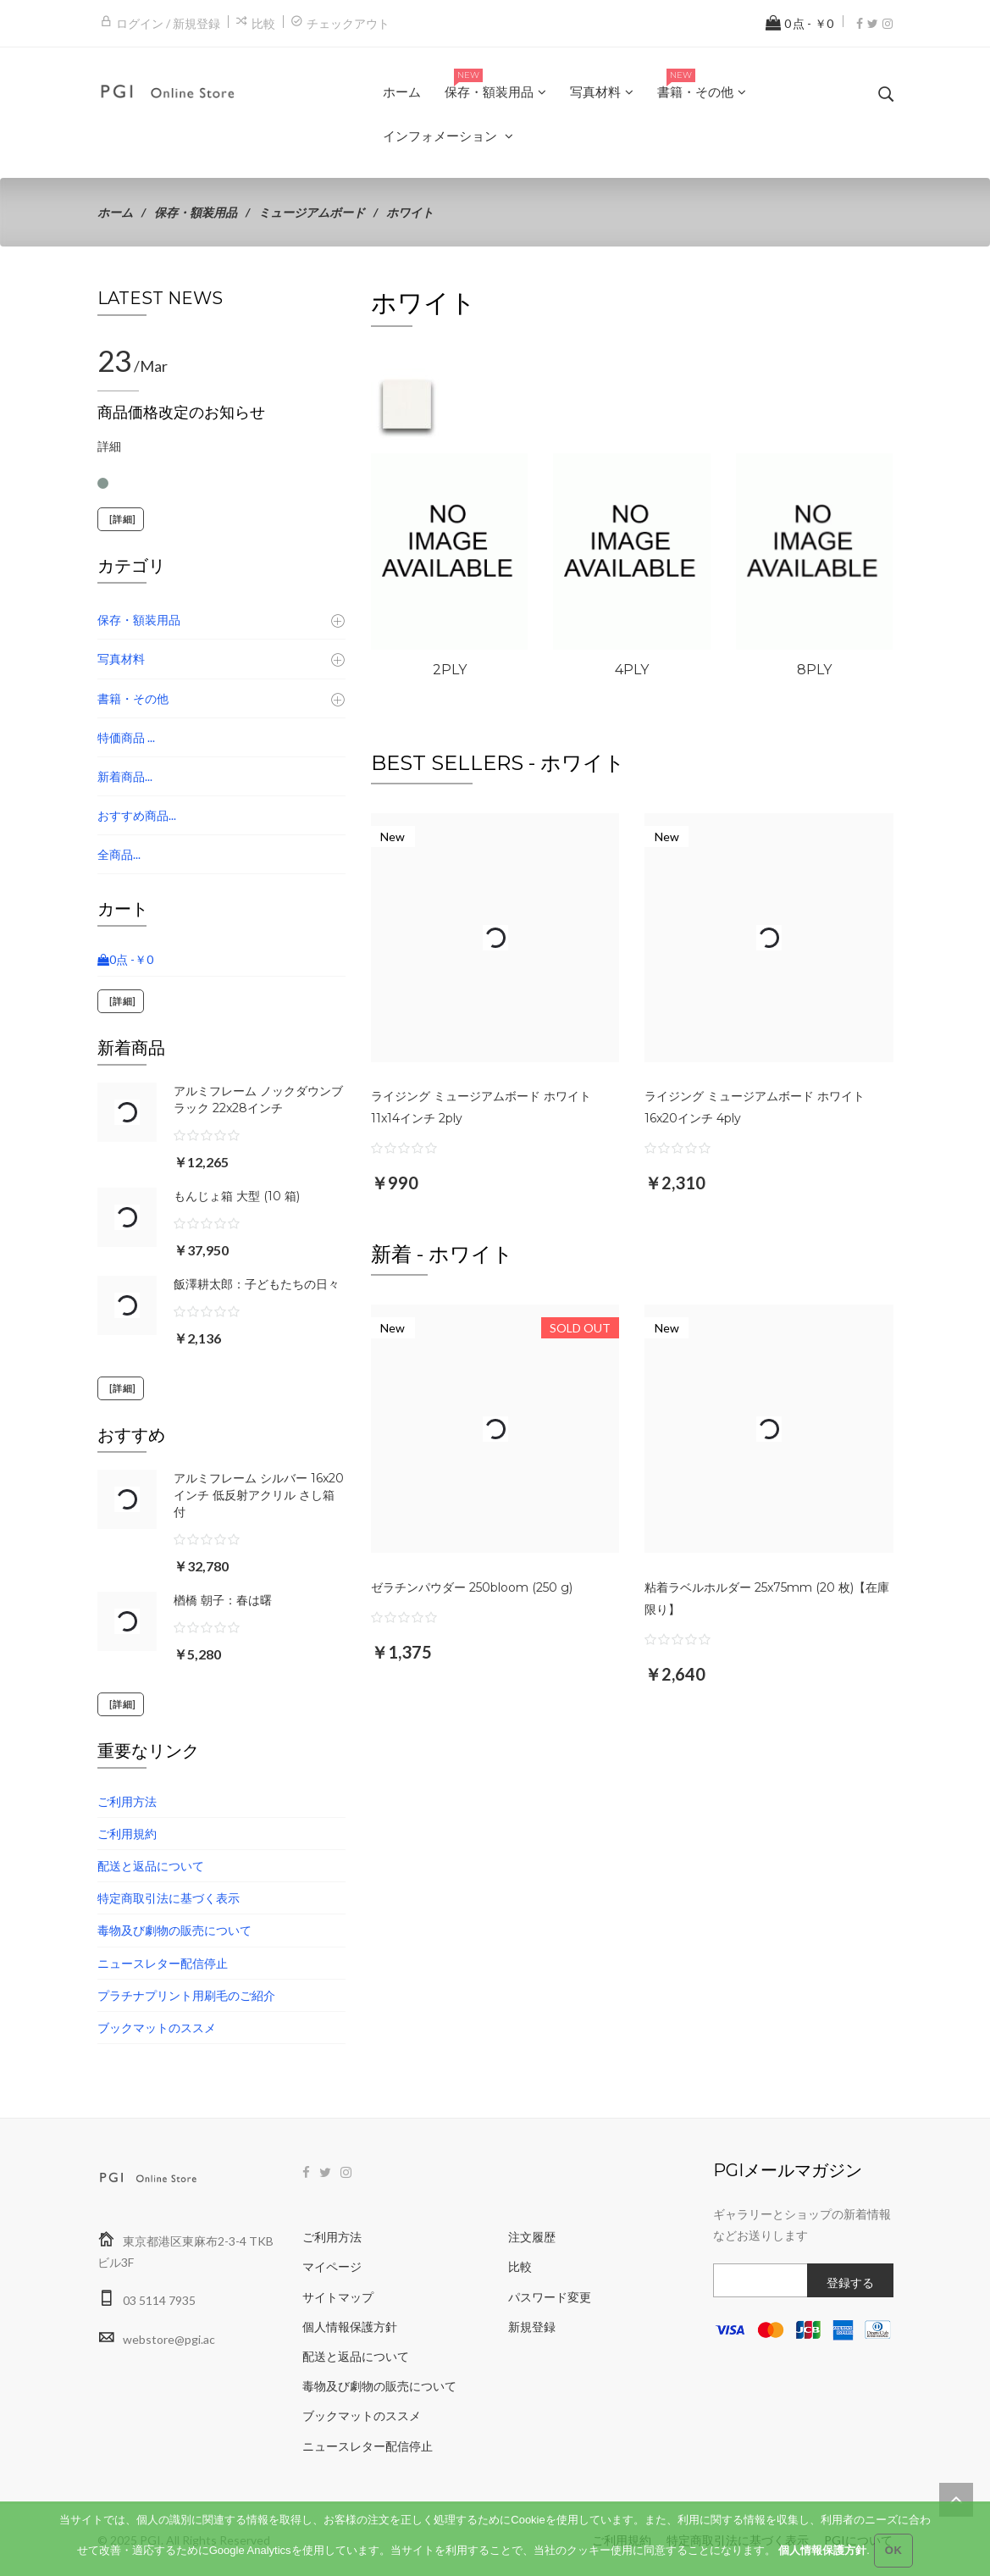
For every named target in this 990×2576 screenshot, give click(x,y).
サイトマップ (337, 2297)
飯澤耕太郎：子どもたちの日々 (257, 1284)
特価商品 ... (126, 737)
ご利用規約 (127, 1833)
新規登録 (532, 2326)
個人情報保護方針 (349, 2326)
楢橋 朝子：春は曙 (223, 1600)
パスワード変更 (549, 2297)
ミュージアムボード (311, 212)
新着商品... (124, 776)
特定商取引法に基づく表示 (168, 1898)
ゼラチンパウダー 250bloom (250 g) (471, 1587)
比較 (263, 23)
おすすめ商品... (136, 815)
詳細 (109, 446)
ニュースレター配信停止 (162, 1963)
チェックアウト (348, 23)
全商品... (119, 854)
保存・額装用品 (195, 212)
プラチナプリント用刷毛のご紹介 (186, 1995)
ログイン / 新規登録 (168, 23)
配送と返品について (150, 1866)
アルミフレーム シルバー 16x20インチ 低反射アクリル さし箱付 (259, 1495)
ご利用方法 (127, 1801)
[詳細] (120, 519)
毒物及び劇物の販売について (174, 1930)
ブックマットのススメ (156, 2027)
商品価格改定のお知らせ (181, 412)
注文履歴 (532, 2237)
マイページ (332, 2266)
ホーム (115, 212)
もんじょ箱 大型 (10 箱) (237, 1196)
